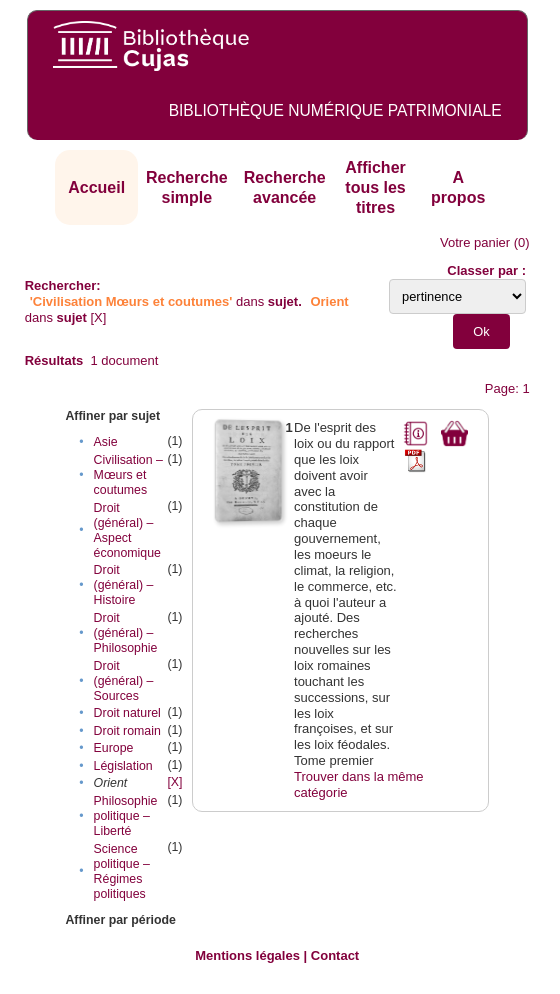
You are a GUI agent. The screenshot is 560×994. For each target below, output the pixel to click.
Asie (106, 442)
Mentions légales (247, 955)
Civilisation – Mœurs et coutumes (128, 475)
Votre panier (475, 242)
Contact (335, 955)
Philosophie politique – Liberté (126, 816)
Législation (123, 766)
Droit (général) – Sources (124, 681)
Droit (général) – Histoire (124, 585)
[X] (99, 317)
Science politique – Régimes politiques (122, 871)
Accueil (96, 187)
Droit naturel (127, 713)
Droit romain (127, 731)
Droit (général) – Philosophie (126, 633)
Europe (114, 748)
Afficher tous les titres (375, 187)
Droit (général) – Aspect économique (127, 530)
